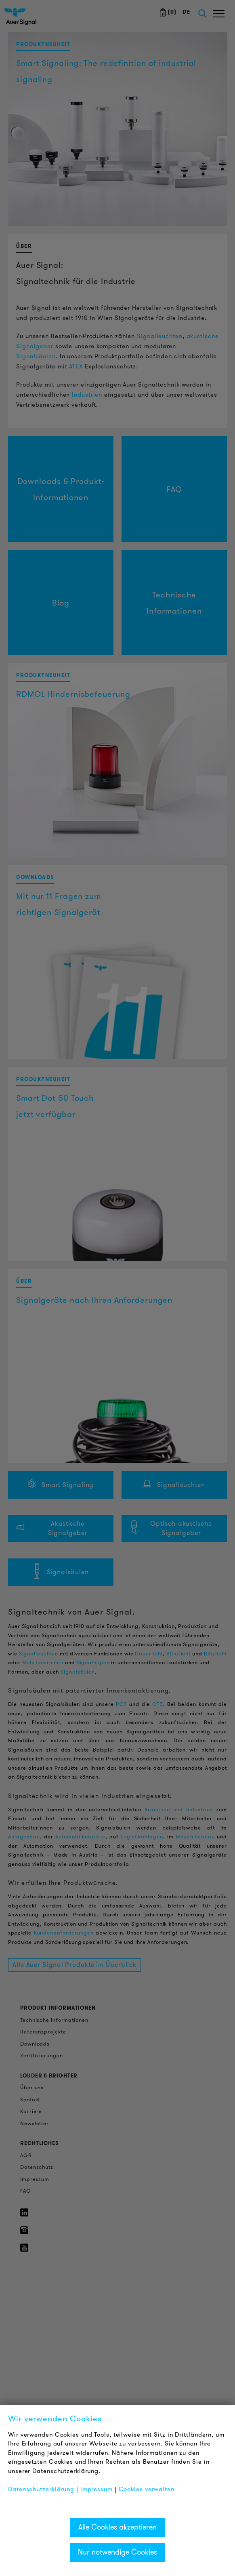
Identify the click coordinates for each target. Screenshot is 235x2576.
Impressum (96, 2489)
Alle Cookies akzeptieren (117, 2527)
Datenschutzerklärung (41, 2489)
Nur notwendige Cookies (117, 2552)
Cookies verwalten (146, 2489)
